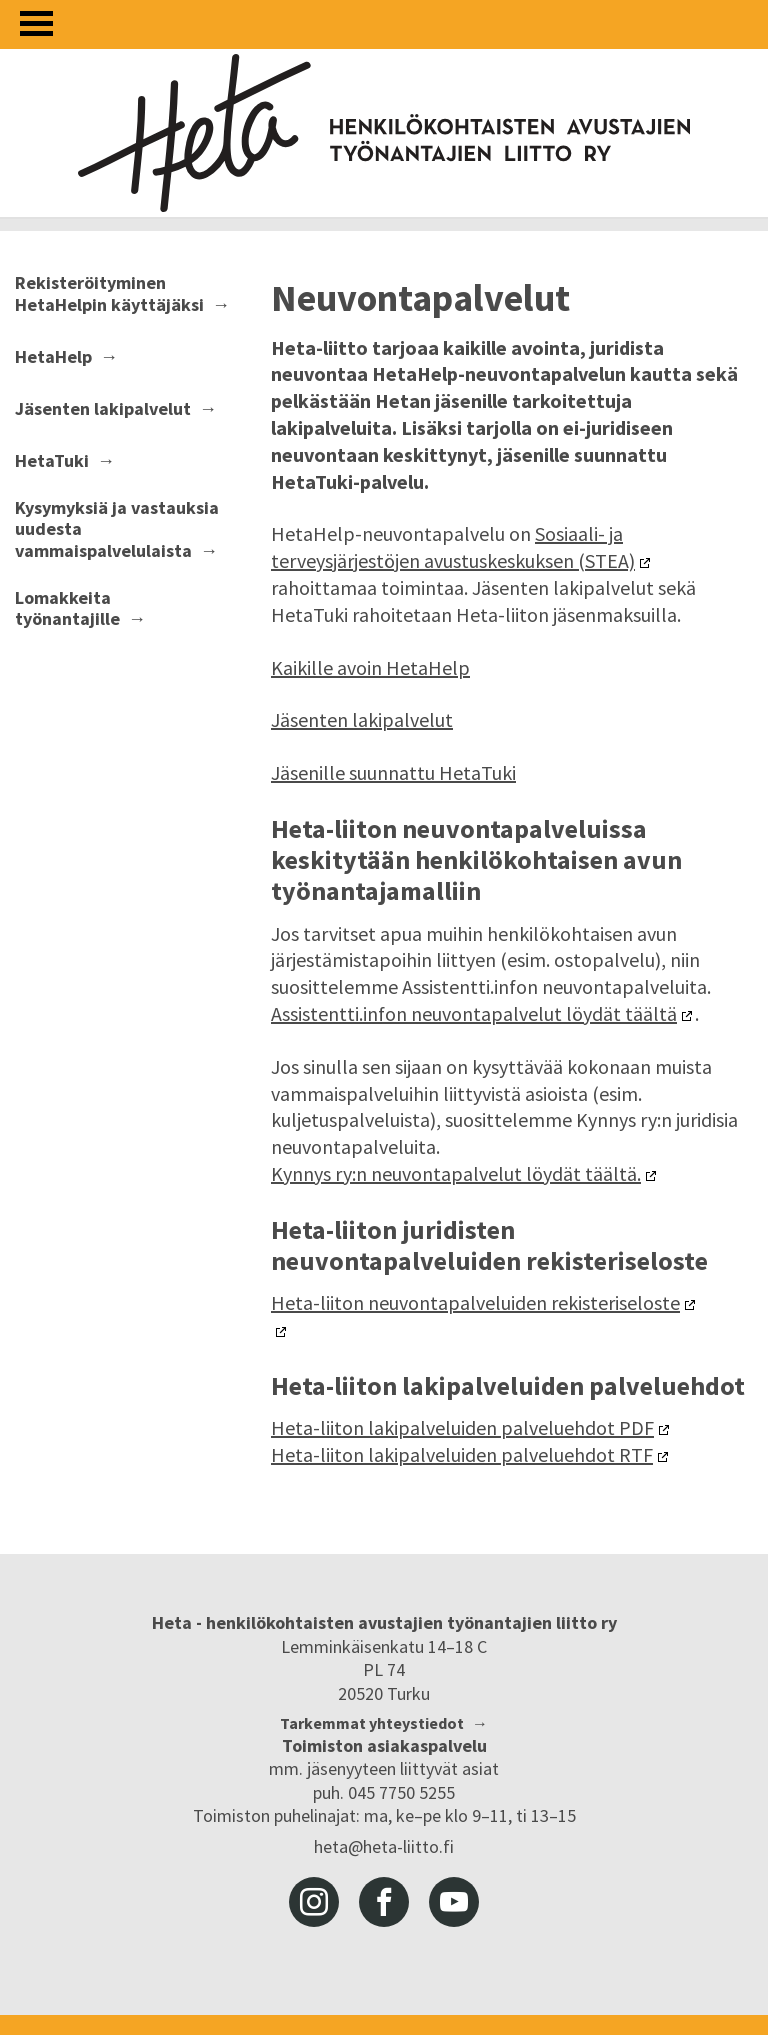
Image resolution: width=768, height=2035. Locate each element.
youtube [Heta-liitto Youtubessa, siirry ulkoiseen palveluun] (454, 1902)
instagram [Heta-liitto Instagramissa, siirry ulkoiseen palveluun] (314, 1902)
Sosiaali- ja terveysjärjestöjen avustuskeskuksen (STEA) (453, 547)
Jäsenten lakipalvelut (103, 409)
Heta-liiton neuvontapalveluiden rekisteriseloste (475, 1302)
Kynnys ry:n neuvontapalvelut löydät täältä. (456, 1173)
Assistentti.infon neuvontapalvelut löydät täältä (474, 1013)
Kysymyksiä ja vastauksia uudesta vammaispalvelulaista (117, 529)
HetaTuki (52, 461)
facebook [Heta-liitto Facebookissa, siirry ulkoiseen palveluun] (384, 1902)
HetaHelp (53, 357)
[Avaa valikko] (36, 23)
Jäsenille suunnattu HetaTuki (393, 772)
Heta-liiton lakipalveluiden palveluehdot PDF (462, 1427)
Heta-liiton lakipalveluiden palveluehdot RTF (462, 1454)
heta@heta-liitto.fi (384, 1846)
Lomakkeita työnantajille (67, 608)
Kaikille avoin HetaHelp (370, 667)
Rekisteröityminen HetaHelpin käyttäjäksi (109, 293)
